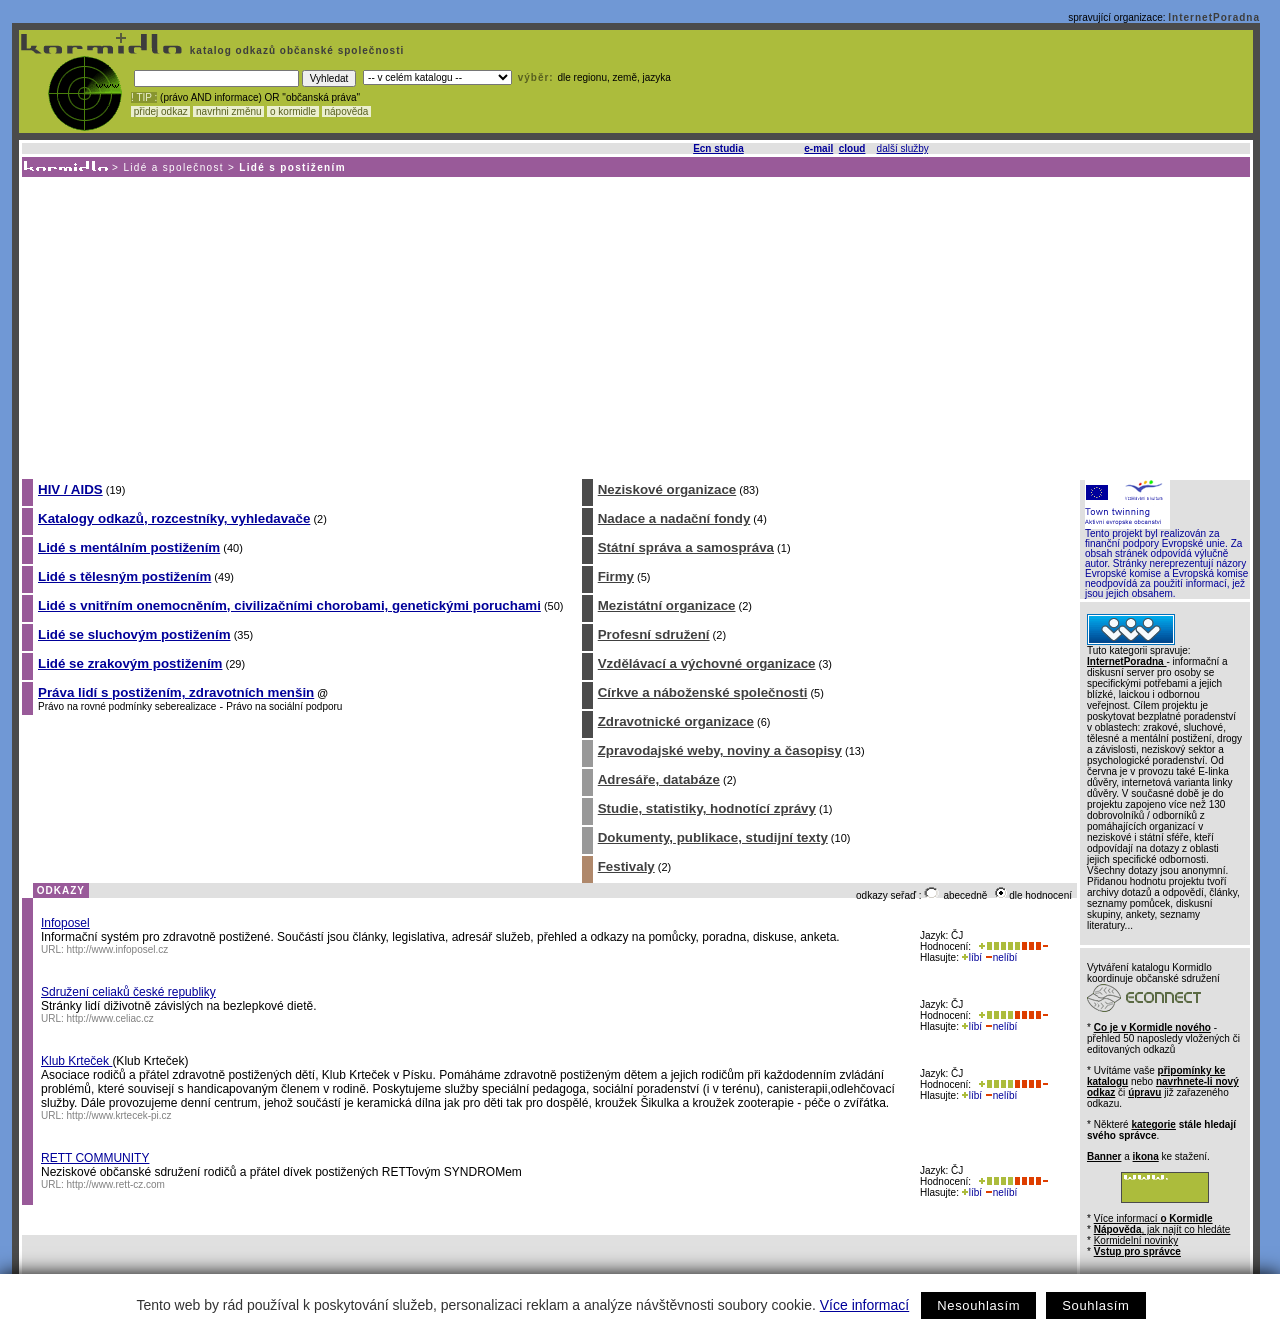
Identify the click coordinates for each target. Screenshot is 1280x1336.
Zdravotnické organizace (676, 721)
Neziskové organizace (667, 489)
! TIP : (144, 97)
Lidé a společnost (173, 167)
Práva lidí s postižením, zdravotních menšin (176, 692)
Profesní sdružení (654, 634)
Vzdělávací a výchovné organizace (707, 663)
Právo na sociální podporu (284, 706)
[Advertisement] (635, 327)
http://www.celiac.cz (110, 1018)
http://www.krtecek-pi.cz (119, 1115)
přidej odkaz (160, 111)
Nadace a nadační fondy (674, 518)
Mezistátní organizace (667, 605)
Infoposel (65, 923)
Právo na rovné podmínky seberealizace (127, 706)
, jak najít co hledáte (1162, 1229)
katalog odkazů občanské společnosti (295, 50)
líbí (972, 957)
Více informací (864, 1305)
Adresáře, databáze (659, 779)
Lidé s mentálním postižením (129, 547)
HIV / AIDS (70, 489)
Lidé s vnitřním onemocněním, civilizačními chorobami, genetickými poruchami (289, 605)
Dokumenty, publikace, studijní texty (713, 837)
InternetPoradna (1214, 17)
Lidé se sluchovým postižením (134, 634)
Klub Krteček (76, 1061)
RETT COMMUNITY (95, 1158)
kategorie (1153, 1124)
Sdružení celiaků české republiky (128, 992)
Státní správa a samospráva (686, 547)
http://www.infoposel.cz (118, 949)
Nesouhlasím (978, 1305)
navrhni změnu (228, 111)
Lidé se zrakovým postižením (130, 663)
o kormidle (293, 111)
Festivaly (626, 866)
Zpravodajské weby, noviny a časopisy (720, 750)
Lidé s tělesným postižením (124, 576)
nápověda (347, 111)
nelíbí (1001, 957)
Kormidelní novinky (1136, 1240)
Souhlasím (1095, 1305)
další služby (903, 148)
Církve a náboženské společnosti (703, 692)
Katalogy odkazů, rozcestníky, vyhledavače (174, 518)
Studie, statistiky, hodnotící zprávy (707, 808)
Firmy (616, 576)
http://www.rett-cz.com (116, 1184)
